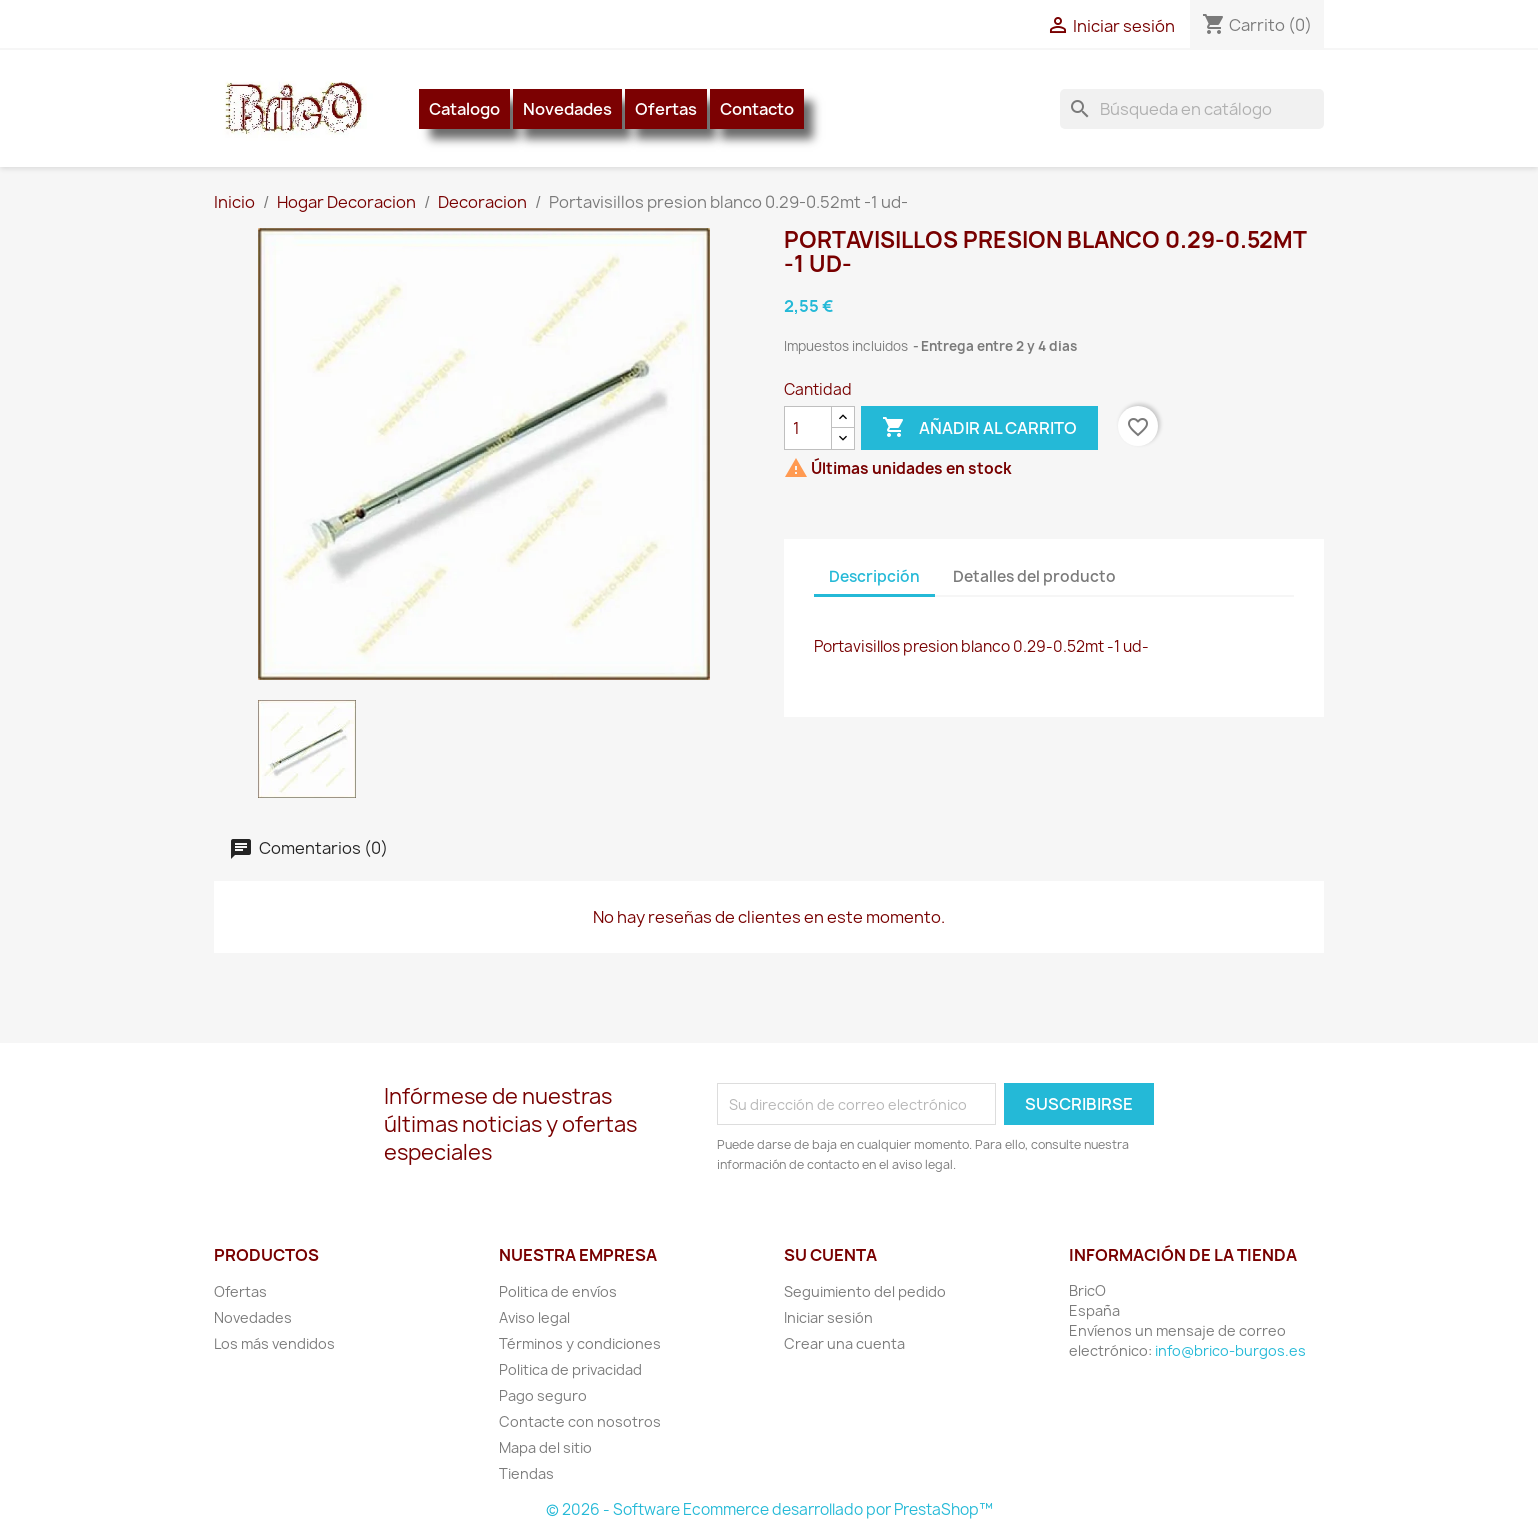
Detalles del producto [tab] (1034, 576)
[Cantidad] (808, 428)
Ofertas (666, 109)
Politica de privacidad (570, 1369)
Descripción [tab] (874, 576)
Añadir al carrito (979, 428)
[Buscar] (1192, 109)
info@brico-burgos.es (1230, 1350)
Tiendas (526, 1473)
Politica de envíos (558, 1291)
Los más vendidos (274, 1343)
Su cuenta (830, 1255)
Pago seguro (543, 1395)
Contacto (757, 109)
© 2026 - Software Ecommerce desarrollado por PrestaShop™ (769, 1509)
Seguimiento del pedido (865, 1291)
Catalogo (464, 109)
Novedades (567, 109)
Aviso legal (534, 1317)
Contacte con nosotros (580, 1421)
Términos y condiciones (580, 1343)
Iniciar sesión (828, 1317)
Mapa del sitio (545, 1447)
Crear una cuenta (844, 1343)
